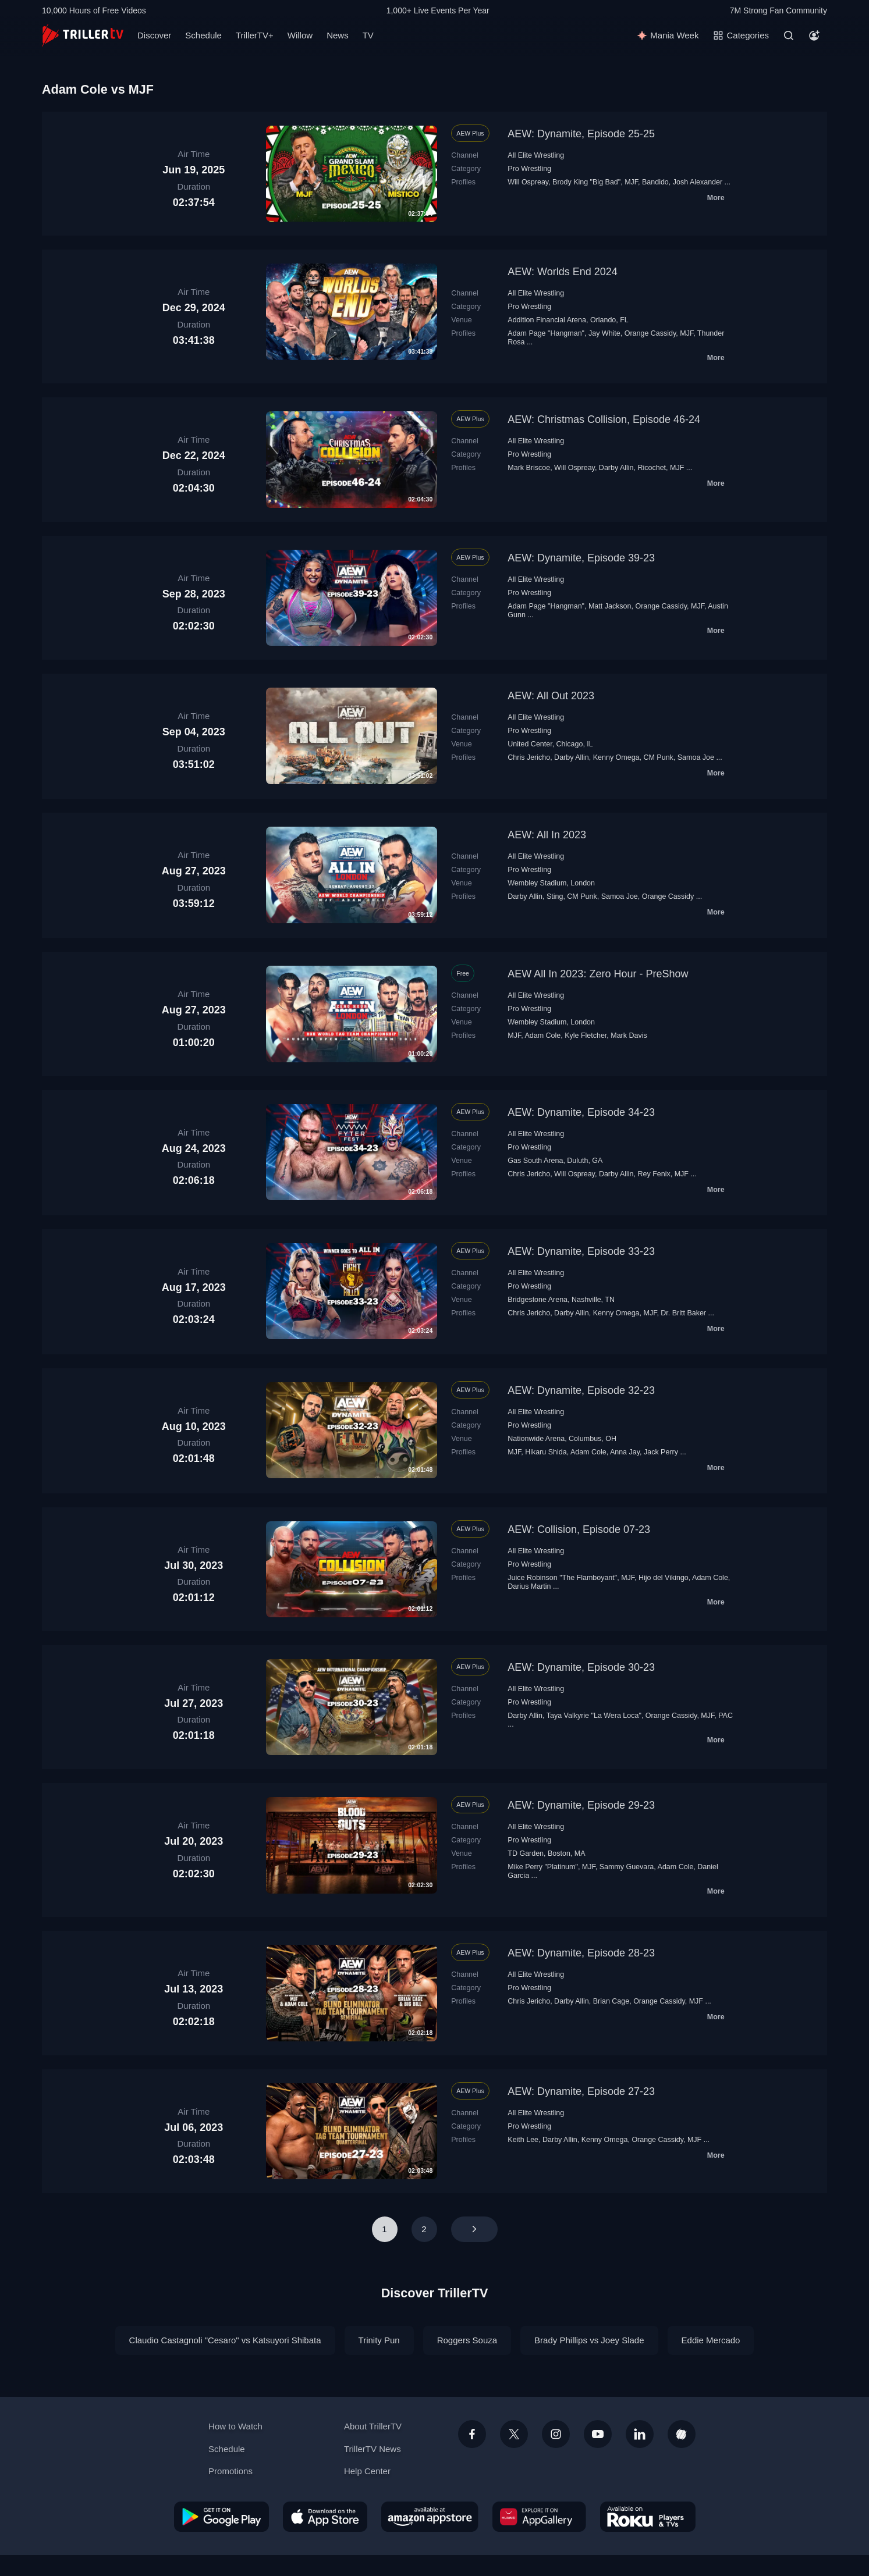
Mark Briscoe (529, 468)
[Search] (788, 35)
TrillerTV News (372, 2449)
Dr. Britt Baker (683, 1313)
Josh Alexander (697, 182)
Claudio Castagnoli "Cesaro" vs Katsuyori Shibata (225, 2340)
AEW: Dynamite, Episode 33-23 (581, 1251)
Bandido (655, 182)
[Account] (814, 35)
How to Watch (235, 2426)
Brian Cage (611, 2001)
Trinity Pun (379, 2340)
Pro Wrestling (529, 169)
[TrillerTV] (82, 35)
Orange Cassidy (650, 333)
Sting (555, 896)
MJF (631, 182)
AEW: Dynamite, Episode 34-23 (581, 1112)
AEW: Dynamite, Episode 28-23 (581, 1953)
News (338, 35)
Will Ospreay (528, 182)
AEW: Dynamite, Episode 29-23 (581, 1805)
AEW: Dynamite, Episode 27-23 (581, 2091)
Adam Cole (542, 1035)
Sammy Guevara (627, 1867)
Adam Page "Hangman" (546, 333)
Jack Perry (661, 1452)
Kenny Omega (616, 757)
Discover (154, 35)
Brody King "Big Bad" (586, 182)
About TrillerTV (373, 2426)
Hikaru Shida (545, 1452)
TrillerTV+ (255, 35)
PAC (725, 1716)
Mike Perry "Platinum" (543, 1867)
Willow (300, 35)
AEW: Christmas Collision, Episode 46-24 (604, 419)
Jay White (604, 333)
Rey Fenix (654, 1174)
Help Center (367, 2471)
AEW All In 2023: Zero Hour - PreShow (598, 974)
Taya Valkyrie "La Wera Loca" (594, 1716)
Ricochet (651, 468)
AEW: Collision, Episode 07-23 (579, 1529)
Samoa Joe (696, 757)
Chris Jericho (529, 757)
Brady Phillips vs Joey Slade (589, 2340)
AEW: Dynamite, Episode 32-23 (581, 1390)
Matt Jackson (610, 606)
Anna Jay (625, 1452)
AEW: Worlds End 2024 (562, 271)
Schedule (203, 35)
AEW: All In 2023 (547, 835)
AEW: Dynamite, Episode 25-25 (581, 134)
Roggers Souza (467, 2340)
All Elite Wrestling (536, 155)
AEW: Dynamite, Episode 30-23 (581, 1667)
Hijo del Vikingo (664, 1578)
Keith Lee (523, 2140)
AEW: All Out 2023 (551, 696)
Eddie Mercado (711, 2340)
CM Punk (658, 757)
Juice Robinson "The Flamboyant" (562, 1578)
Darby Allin (616, 468)
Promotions (230, 2471)
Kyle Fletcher (585, 1035)
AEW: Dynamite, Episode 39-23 (581, 558)
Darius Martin (529, 1586)
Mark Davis (629, 1035)
